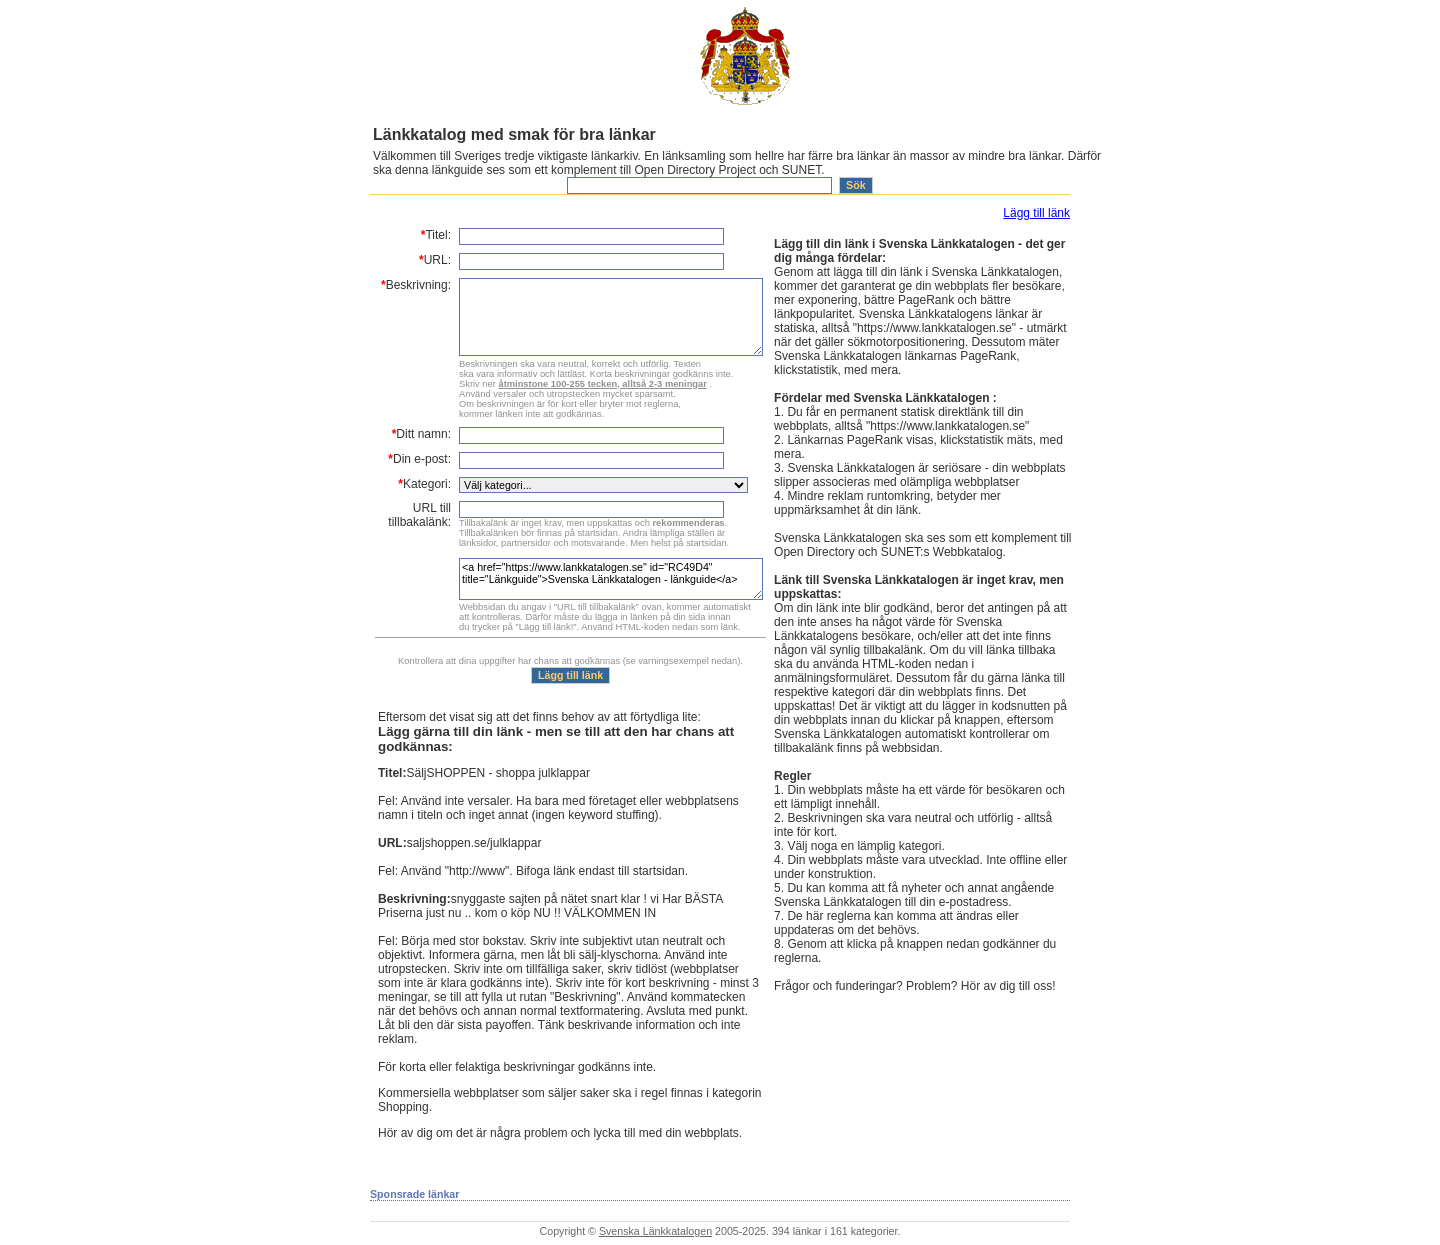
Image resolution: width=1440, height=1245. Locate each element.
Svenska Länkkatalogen (655, 1231)
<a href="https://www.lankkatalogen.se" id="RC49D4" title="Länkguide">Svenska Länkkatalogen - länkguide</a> (611, 579)
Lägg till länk (1036, 213)
